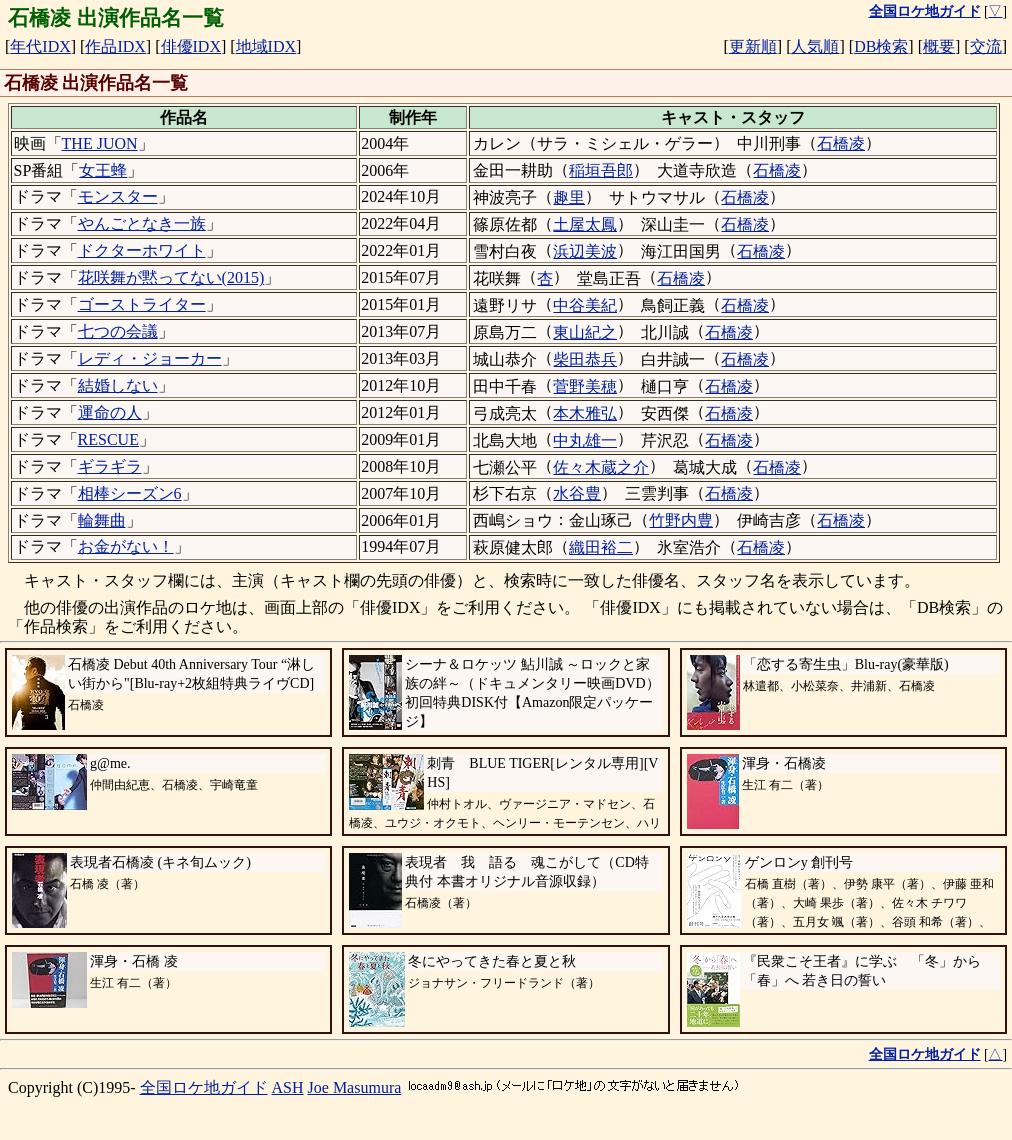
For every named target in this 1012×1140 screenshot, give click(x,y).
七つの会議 (118, 331)
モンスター (118, 196)
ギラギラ (110, 466)
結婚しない (118, 385)
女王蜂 (103, 170)
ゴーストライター (142, 304)
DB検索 (881, 46)
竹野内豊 (681, 520)
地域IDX (266, 46)
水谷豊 (577, 493)
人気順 (815, 46)
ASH (288, 1087)
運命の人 (110, 412)
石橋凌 (841, 143)
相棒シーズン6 (130, 493)
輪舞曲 (102, 520)
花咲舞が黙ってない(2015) (171, 277)
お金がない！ (126, 546)
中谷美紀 (585, 305)
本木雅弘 (585, 413)
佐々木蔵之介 (601, 467)
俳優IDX (191, 46)
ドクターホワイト (142, 250)
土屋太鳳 (585, 224)
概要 (939, 46)
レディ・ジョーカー (150, 358)
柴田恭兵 (585, 359)
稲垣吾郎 (601, 170)
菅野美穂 (585, 386)
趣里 (569, 197)
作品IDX (115, 46)
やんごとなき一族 (142, 223)
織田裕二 (601, 547)
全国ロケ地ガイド (204, 1087)
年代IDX (40, 46)
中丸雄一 (585, 440)
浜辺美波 (585, 251)
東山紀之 (585, 332)
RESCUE (108, 439)
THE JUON (100, 143)
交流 (986, 46)
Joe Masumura (355, 1087)
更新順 (753, 46)
